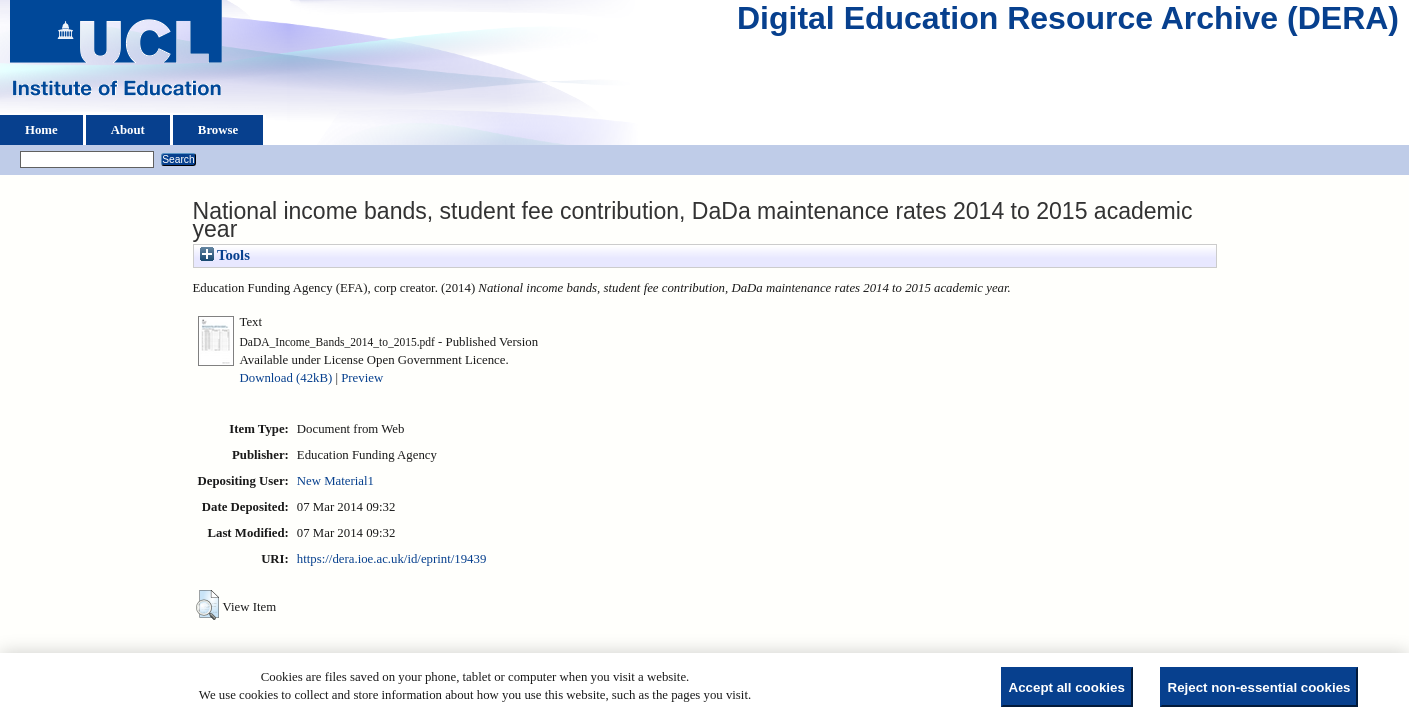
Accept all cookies (1067, 687)
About (128, 130)
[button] (207, 605)
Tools (225, 255)
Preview (362, 378)
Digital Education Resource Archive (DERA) (1068, 23)
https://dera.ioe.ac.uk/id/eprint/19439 (391, 559)
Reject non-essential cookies (1259, 687)
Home (41, 130)
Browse (218, 130)
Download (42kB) (286, 378)
